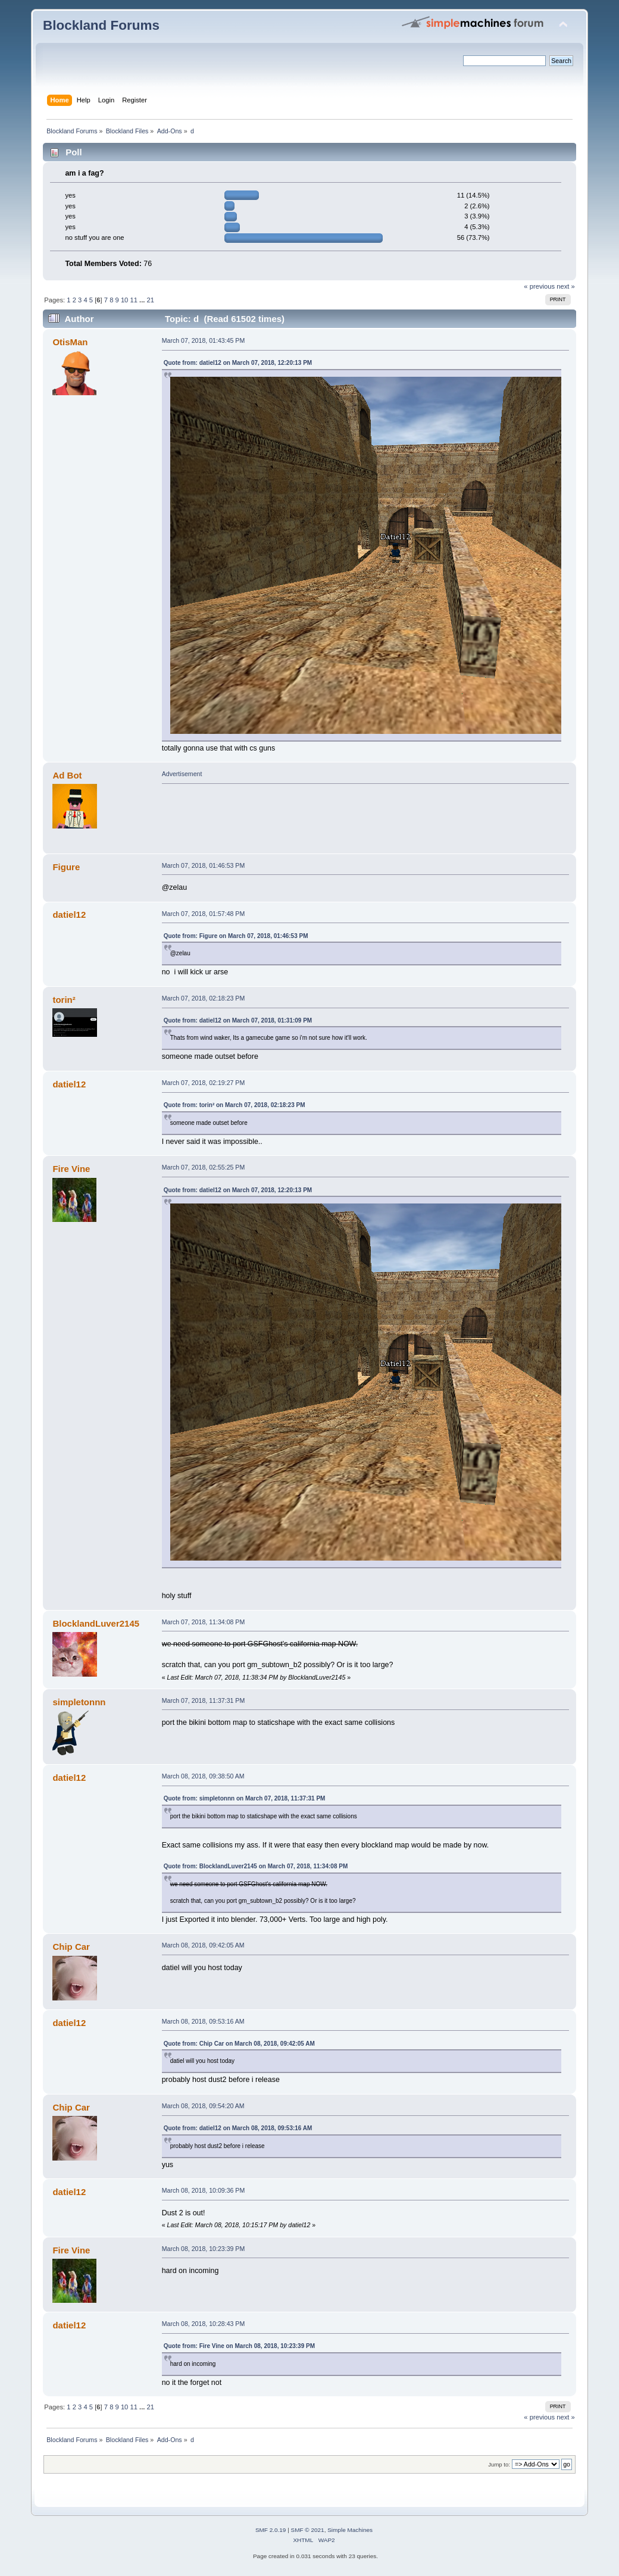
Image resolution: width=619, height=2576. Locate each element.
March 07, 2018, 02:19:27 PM (203, 1082)
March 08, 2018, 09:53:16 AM (203, 2021)
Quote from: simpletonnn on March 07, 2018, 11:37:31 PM (245, 1798)
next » (566, 286)
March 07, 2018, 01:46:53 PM (203, 865)
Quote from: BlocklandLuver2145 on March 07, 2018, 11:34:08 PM (256, 1866)
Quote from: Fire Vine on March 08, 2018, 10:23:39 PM (239, 2346)
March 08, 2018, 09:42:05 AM (203, 1945)
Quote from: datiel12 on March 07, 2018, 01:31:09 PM (238, 1020)
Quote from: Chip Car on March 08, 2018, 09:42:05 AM (239, 2043)
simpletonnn (78, 1702)
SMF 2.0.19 (270, 2530)
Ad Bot (67, 775)
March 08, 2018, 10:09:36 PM (203, 2190)
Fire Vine (71, 1169)
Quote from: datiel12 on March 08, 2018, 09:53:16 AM (238, 2128)
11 (133, 300)
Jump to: (499, 2464)
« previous (539, 286)
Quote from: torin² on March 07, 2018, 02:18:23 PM (234, 1105)
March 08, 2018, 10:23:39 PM (203, 2248)
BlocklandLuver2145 (95, 1623)
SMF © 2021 (307, 2530)
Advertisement (182, 773)
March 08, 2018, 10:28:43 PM (203, 2323)
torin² (63, 1000)
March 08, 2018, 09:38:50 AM (203, 1776)
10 (124, 300)
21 (150, 300)
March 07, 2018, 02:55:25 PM (203, 1167)
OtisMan (69, 342)
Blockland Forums (101, 25)
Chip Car (70, 1947)
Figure (66, 867)
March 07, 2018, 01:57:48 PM (203, 913)
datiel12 (69, 914)
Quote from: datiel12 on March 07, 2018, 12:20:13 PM (238, 362)
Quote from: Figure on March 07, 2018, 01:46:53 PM (236, 936)
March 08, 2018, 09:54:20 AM (203, 2105)
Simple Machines (350, 2530)
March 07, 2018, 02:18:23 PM (203, 998)
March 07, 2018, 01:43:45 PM (203, 340)
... (142, 300)
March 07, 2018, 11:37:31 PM (203, 1700)
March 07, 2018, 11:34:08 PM (203, 1621)
